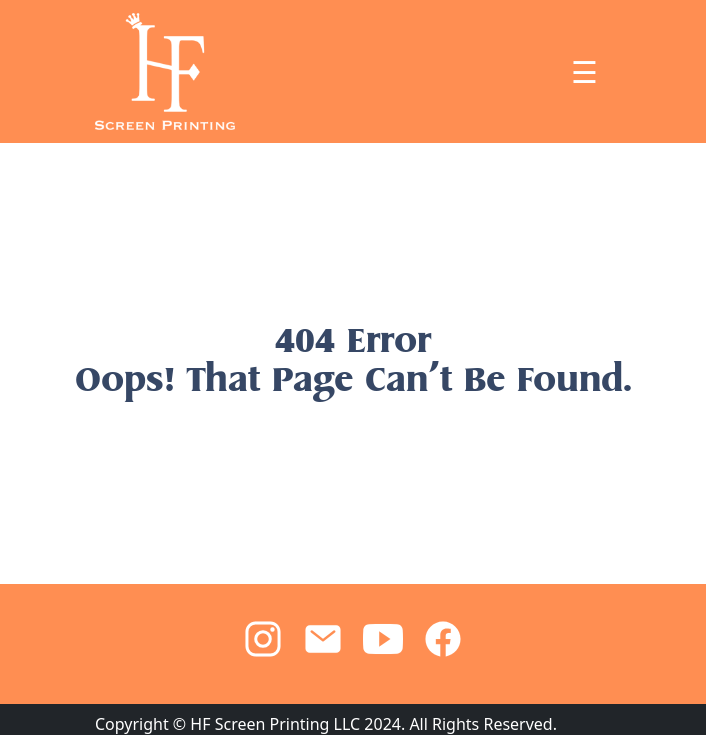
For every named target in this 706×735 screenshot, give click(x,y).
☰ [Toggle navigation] (584, 72)
